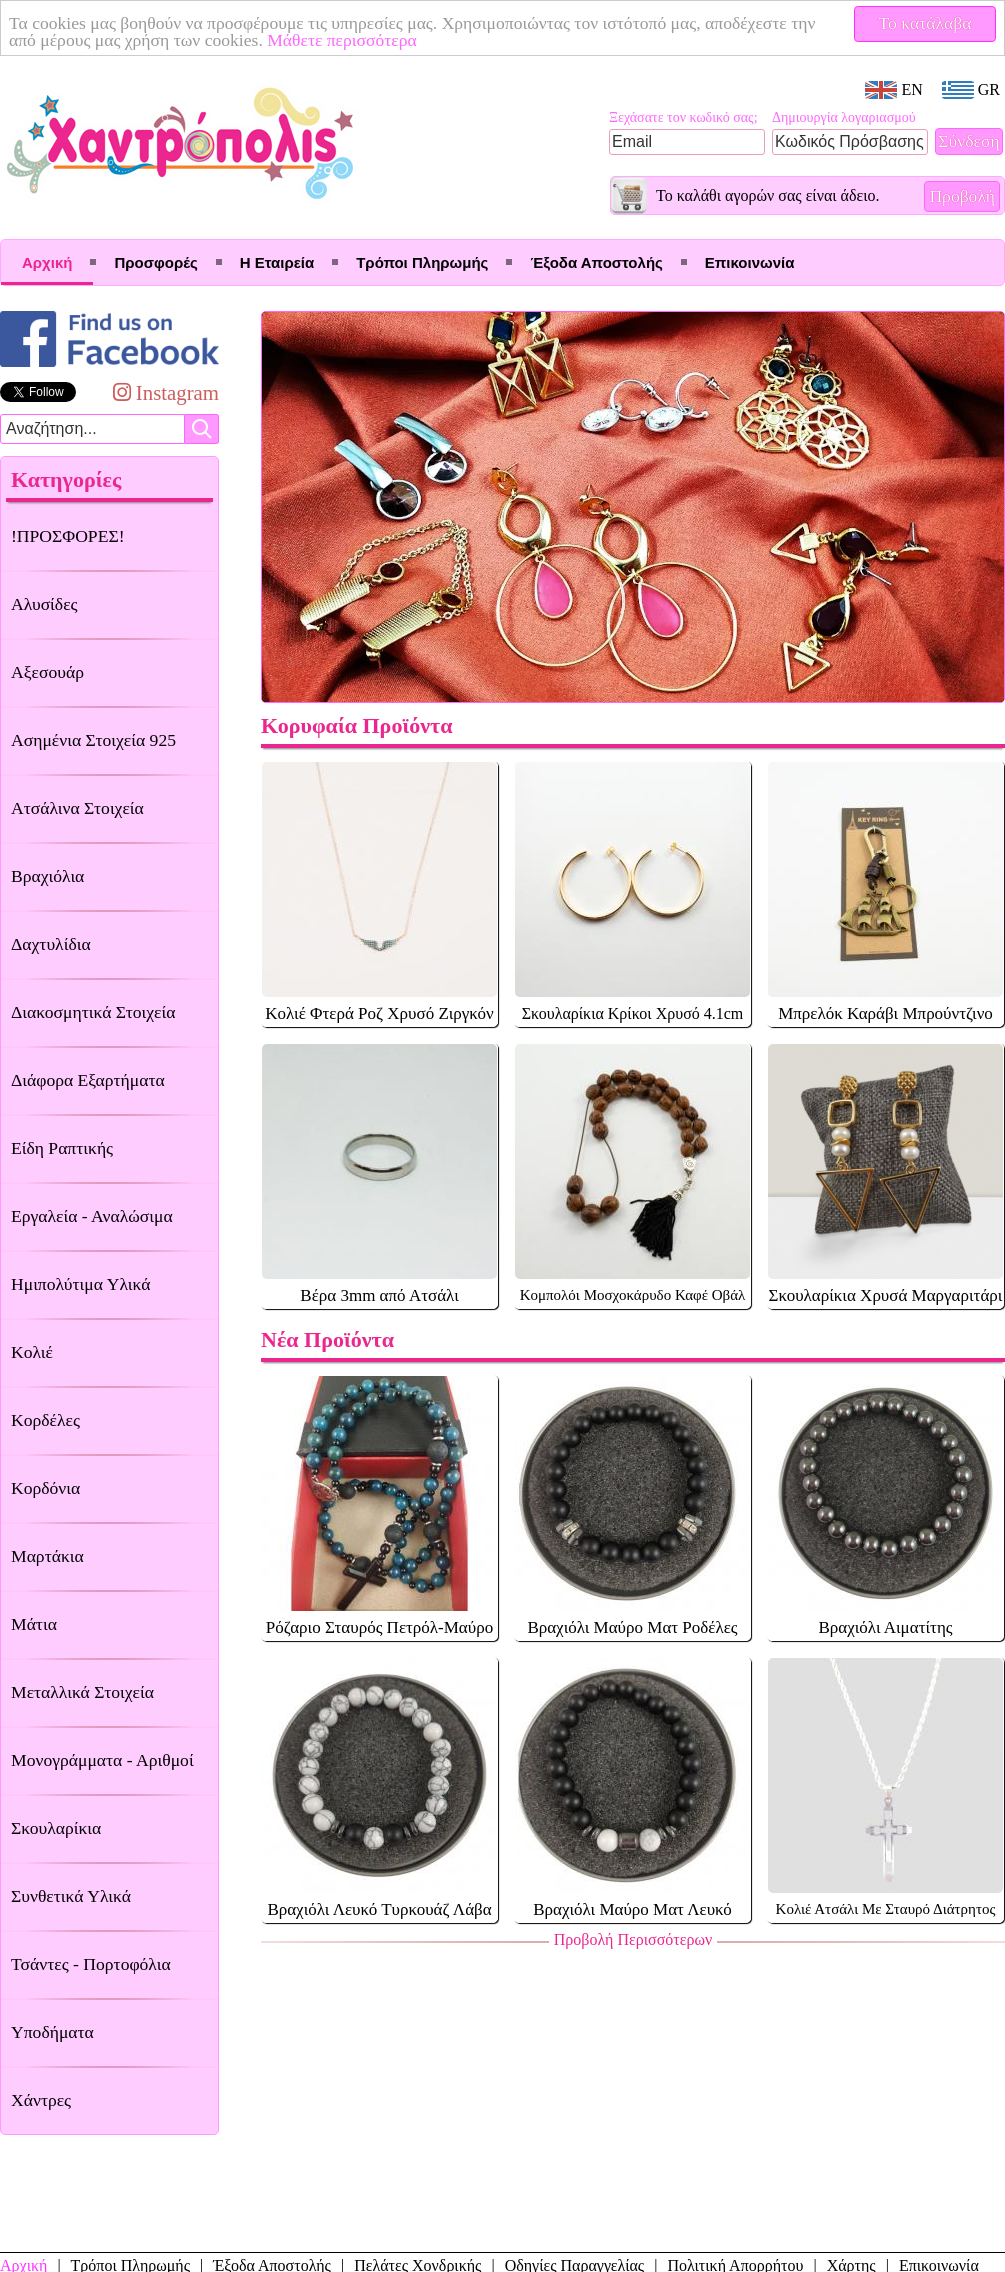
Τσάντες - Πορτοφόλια (91, 1964)
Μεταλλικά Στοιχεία (82, 1692)
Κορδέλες (45, 1420)
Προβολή (962, 196)
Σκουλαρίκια (56, 1828)
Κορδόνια (45, 1488)
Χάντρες (41, 2100)
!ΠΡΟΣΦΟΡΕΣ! (68, 536)
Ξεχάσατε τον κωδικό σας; (683, 117)
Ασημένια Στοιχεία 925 (93, 740)
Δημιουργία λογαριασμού (844, 117)
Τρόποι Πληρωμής (422, 262)
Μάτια (34, 1624)
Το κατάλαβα (925, 23)
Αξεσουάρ (47, 672)
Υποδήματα (52, 2032)
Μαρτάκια (47, 1556)
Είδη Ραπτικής (62, 1148)
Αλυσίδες (44, 604)
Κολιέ (32, 1352)
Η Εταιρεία (277, 262)
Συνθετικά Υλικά (71, 1896)
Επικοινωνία (750, 262)
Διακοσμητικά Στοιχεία (93, 1012)
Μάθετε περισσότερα (342, 40)
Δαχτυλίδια (51, 944)
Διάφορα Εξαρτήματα (88, 1080)
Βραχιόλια (47, 876)
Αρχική (47, 262)
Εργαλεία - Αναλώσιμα (92, 1216)
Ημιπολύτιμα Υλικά (80, 1284)
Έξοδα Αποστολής (596, 262)
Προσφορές (155, 262)
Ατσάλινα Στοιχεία (77, 808)
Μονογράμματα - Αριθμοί (102, 1760)
